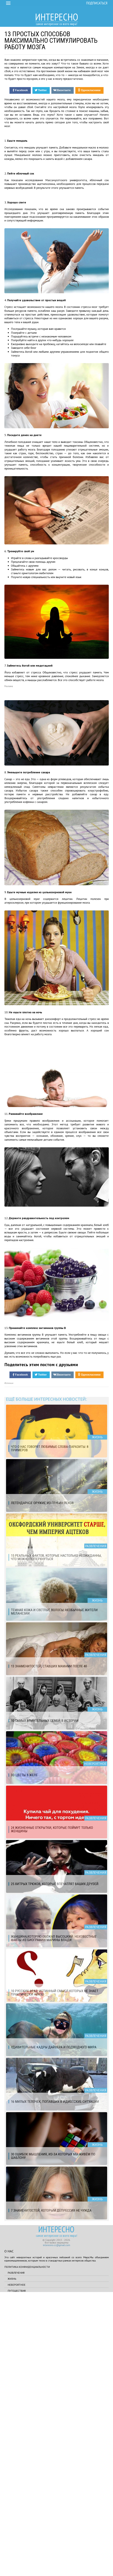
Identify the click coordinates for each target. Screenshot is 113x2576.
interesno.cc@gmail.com (56, 2526)
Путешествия (17, 2572)
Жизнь (12, 2560)
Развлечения (16, 2554)
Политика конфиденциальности (27, 2548)
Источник (8, 1664)
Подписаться (96, 3)
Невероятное (16, 2566)
